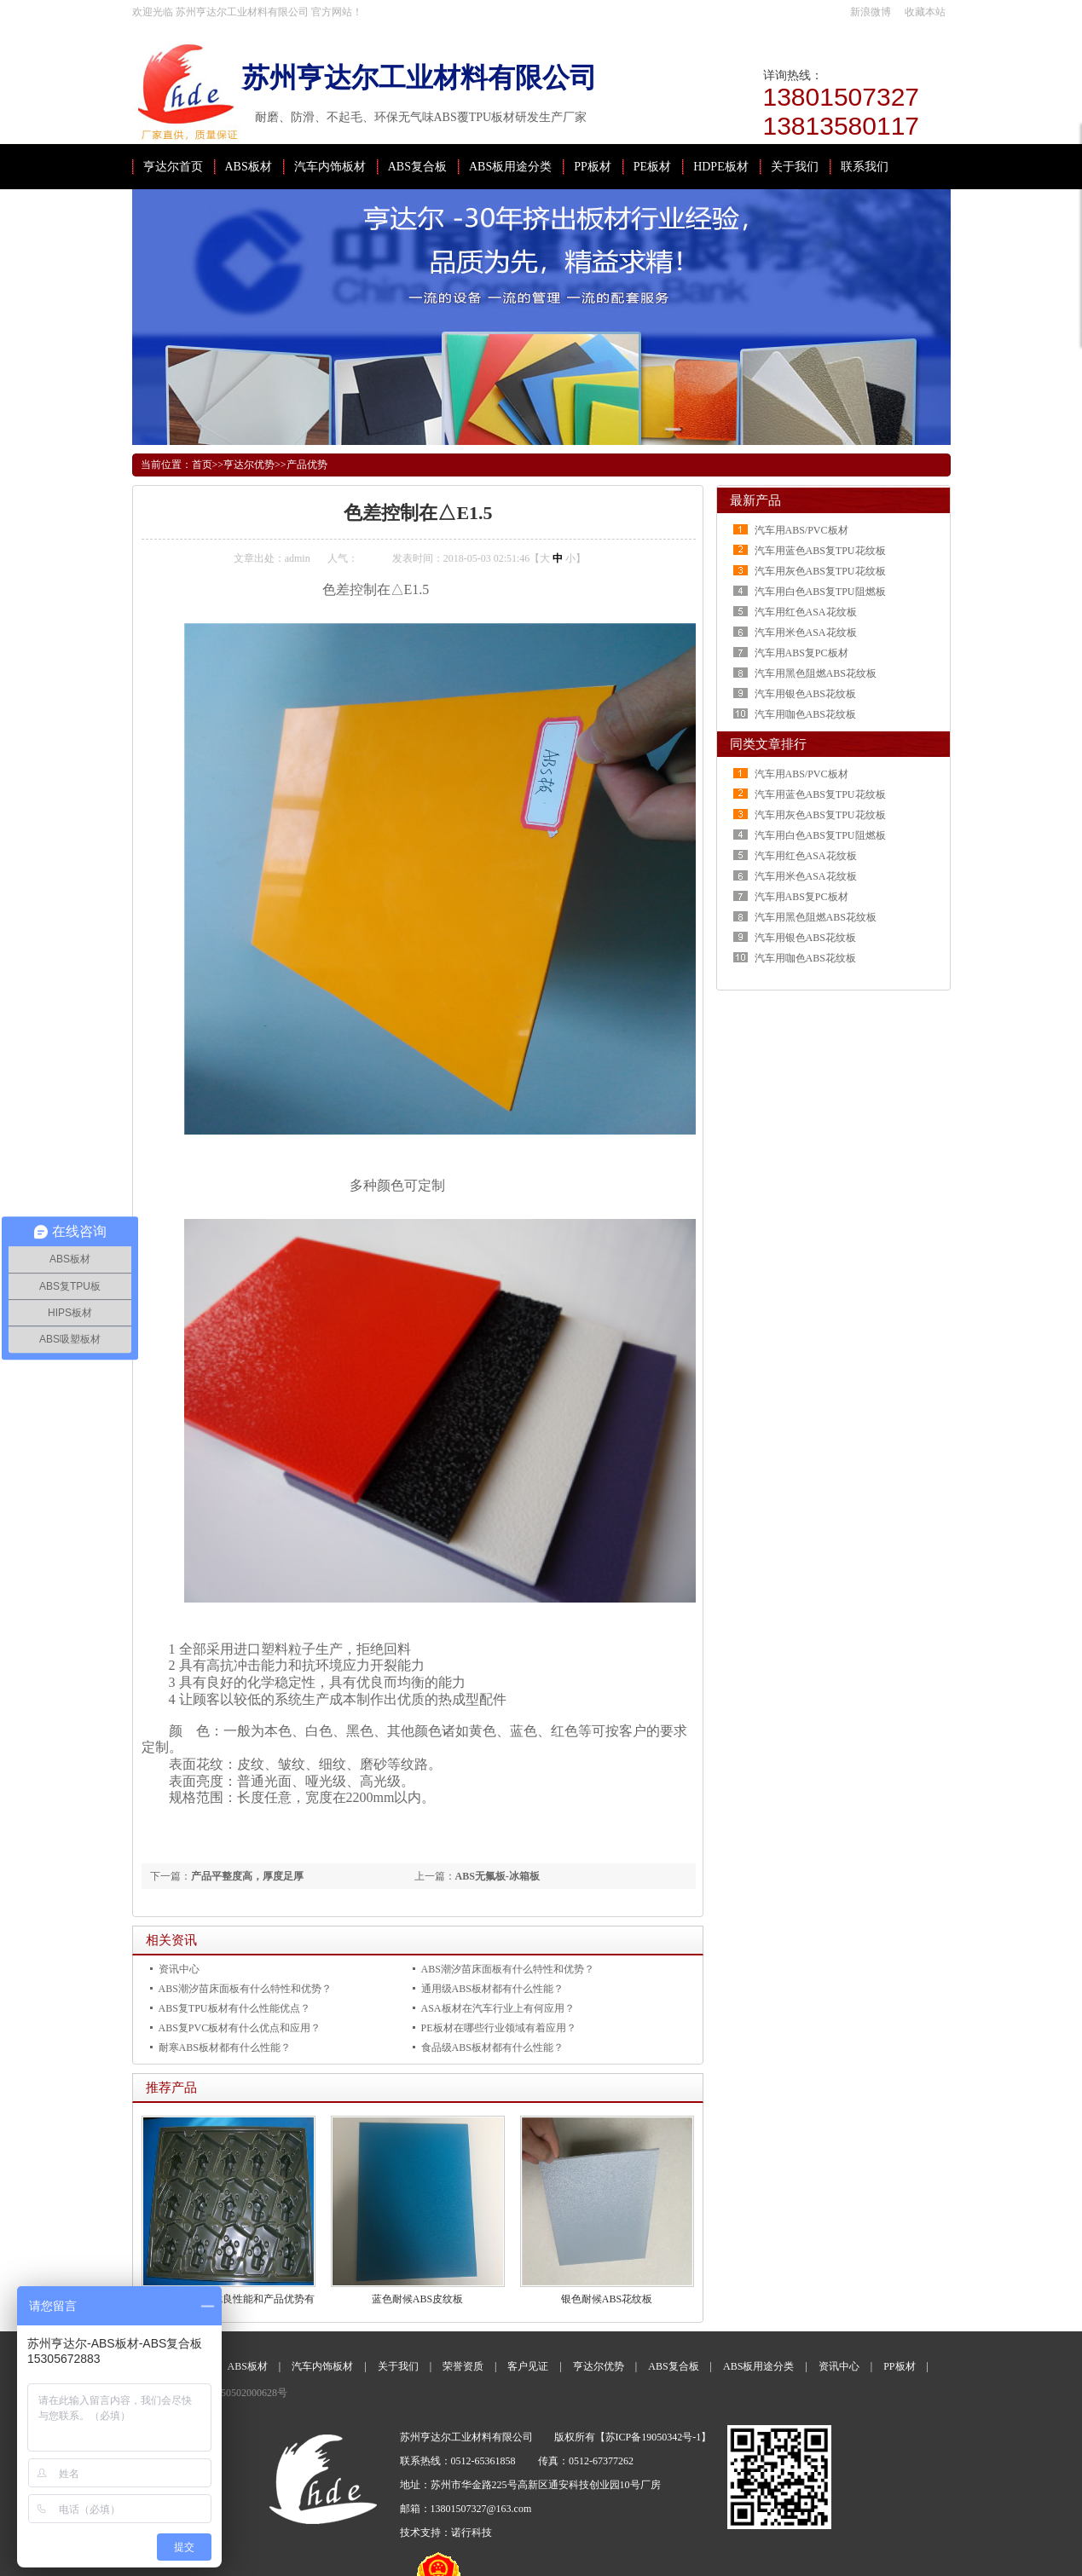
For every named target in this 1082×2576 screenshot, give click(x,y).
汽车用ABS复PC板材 (801, 653)
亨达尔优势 (249, 465)
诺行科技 (471, 2532)
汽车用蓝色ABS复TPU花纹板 (820, 551)
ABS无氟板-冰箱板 (497, 1876)
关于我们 (795, 166)
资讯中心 (179, 1969)
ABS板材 (248, 166)
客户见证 (527, 2366)
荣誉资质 (463, 2366)
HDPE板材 (721, 166)
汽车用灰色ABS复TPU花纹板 (820, 571)
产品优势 (306, 465)
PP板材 (592, 166)
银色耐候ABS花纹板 (606, 2299)
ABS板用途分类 (510, 166)
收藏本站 (925, 12)
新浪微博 (870, 12)
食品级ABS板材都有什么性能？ (492, 2047)
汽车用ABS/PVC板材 (801, 530)
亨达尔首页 (173, 166)
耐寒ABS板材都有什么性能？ (225, 2047)
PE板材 (652, 166)
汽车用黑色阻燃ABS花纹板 (816, 673)
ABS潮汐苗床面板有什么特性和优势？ (507, 1969)
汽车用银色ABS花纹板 (805, 694)
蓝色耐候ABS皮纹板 (417, 2299)
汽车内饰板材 (330, 166)
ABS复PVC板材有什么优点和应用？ (240, 2028)
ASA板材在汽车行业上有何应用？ (498, 2008)
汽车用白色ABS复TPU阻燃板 (820, 592)
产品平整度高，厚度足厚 (247, 1876)
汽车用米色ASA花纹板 (806, 632)
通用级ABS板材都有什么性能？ (492, 1989)
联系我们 (864, 166)
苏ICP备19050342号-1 (653, 2437)
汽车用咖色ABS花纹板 (805, 714)
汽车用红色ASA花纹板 (806, 612)
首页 (202, 465)
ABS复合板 (417, 166)
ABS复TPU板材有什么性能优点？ (234, 2008)
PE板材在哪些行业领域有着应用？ (498, 2028)
